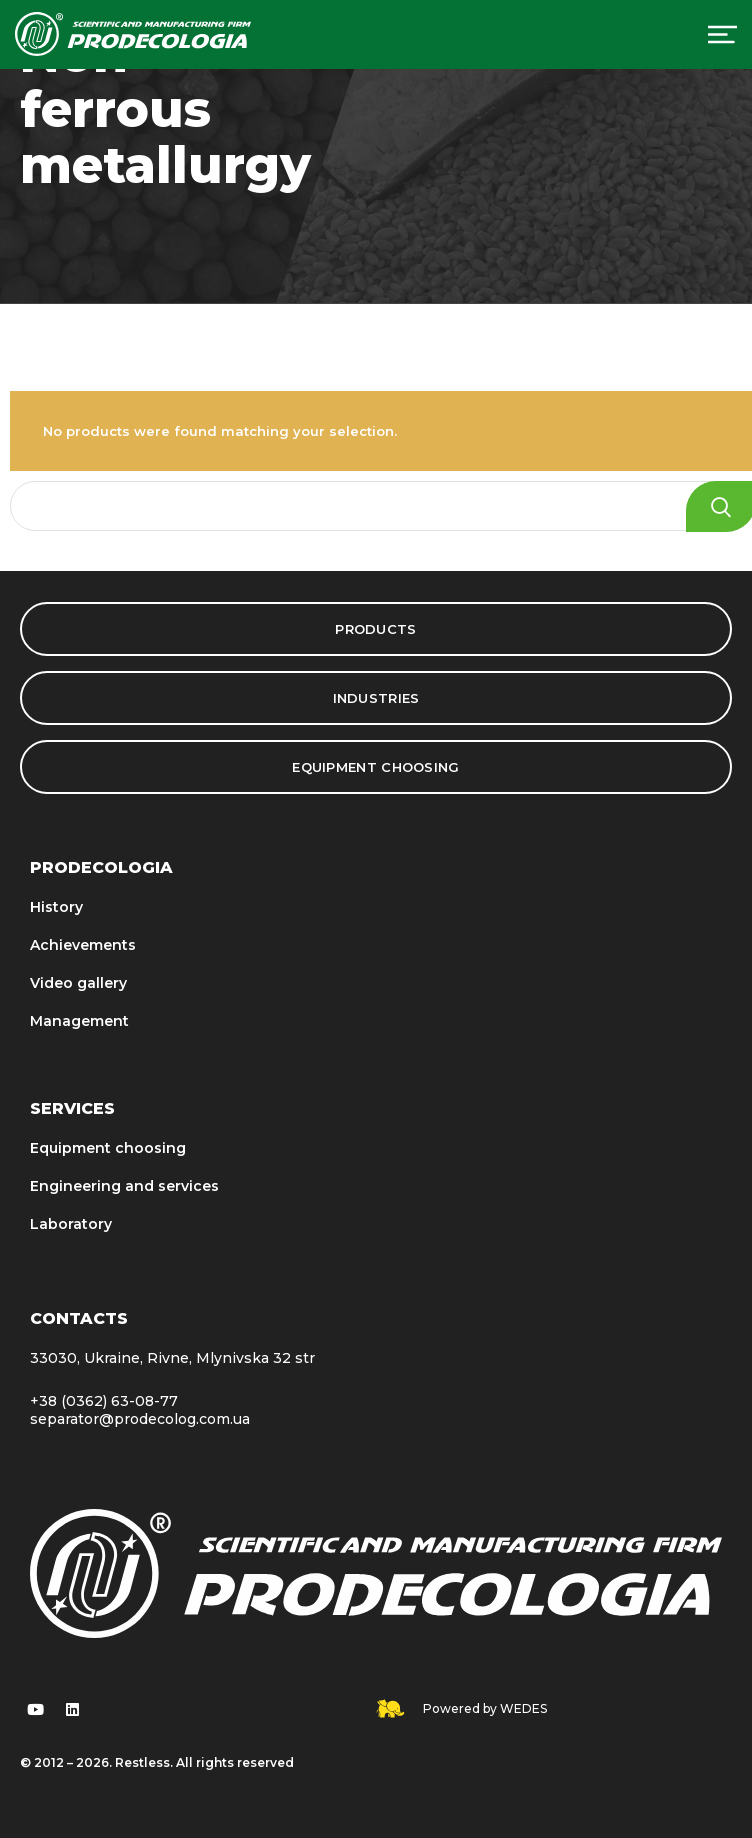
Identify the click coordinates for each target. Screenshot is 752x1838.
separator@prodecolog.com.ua (140, 1419)
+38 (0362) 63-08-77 (104, 1401)
